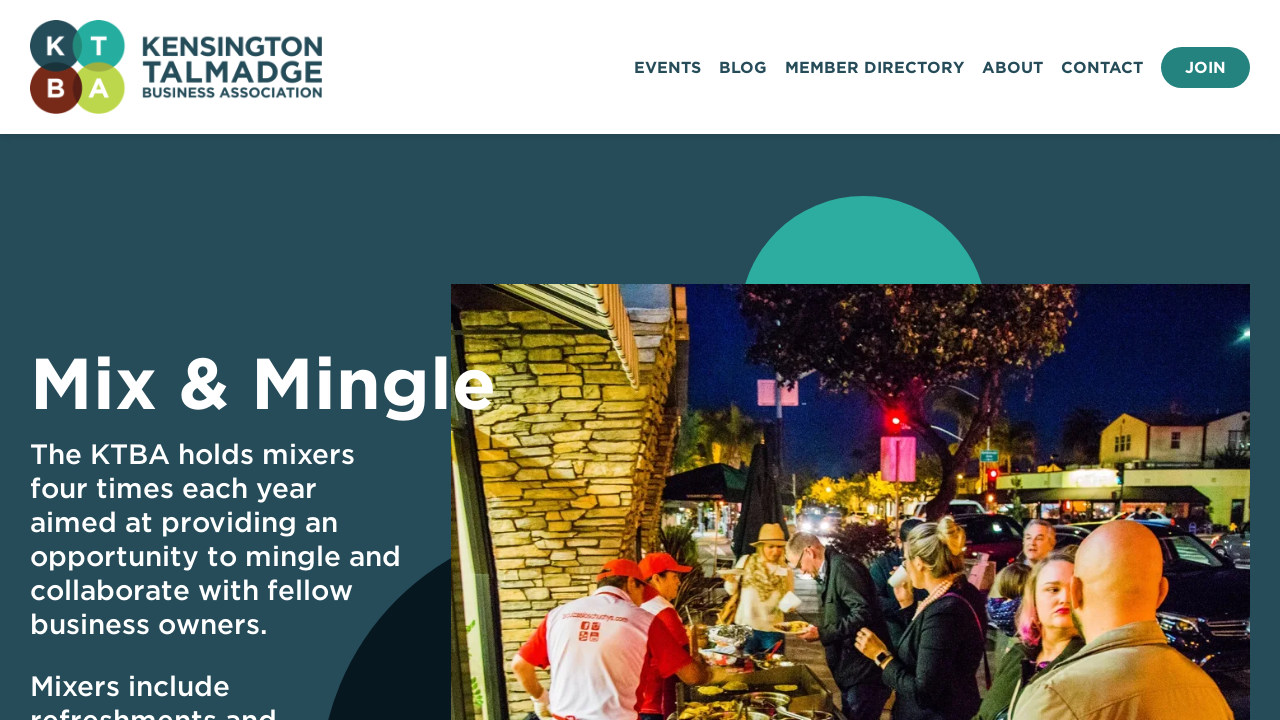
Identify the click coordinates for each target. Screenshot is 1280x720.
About (1012, 67)
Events (667, 67)
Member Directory (874, 67)
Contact (1102, 67)
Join (1205, 67)
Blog (743, 67)
